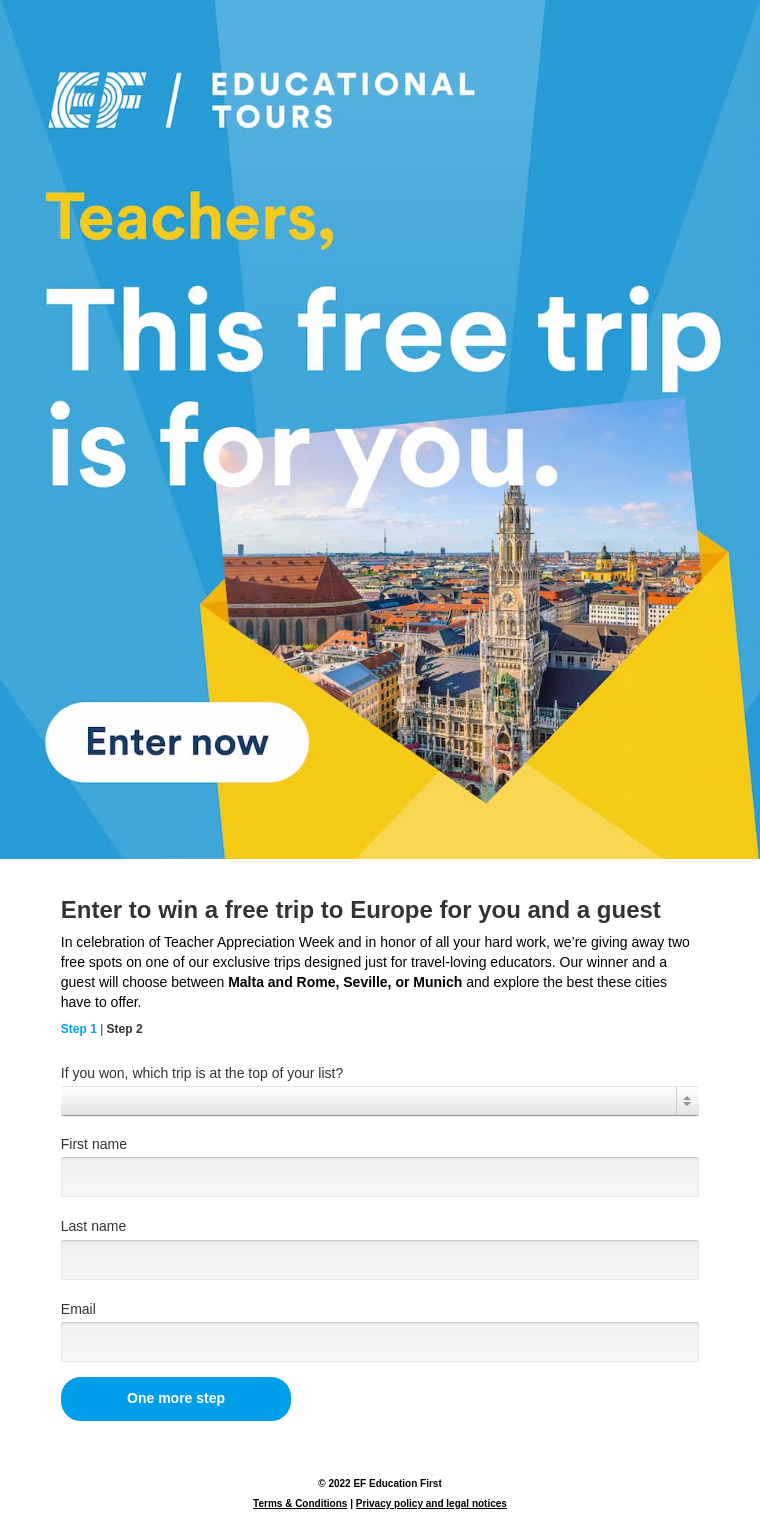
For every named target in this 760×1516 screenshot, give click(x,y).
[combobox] (380, 1101)
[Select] (380, 1101)
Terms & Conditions (300, 1503)
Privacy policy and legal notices (431, 1503)
